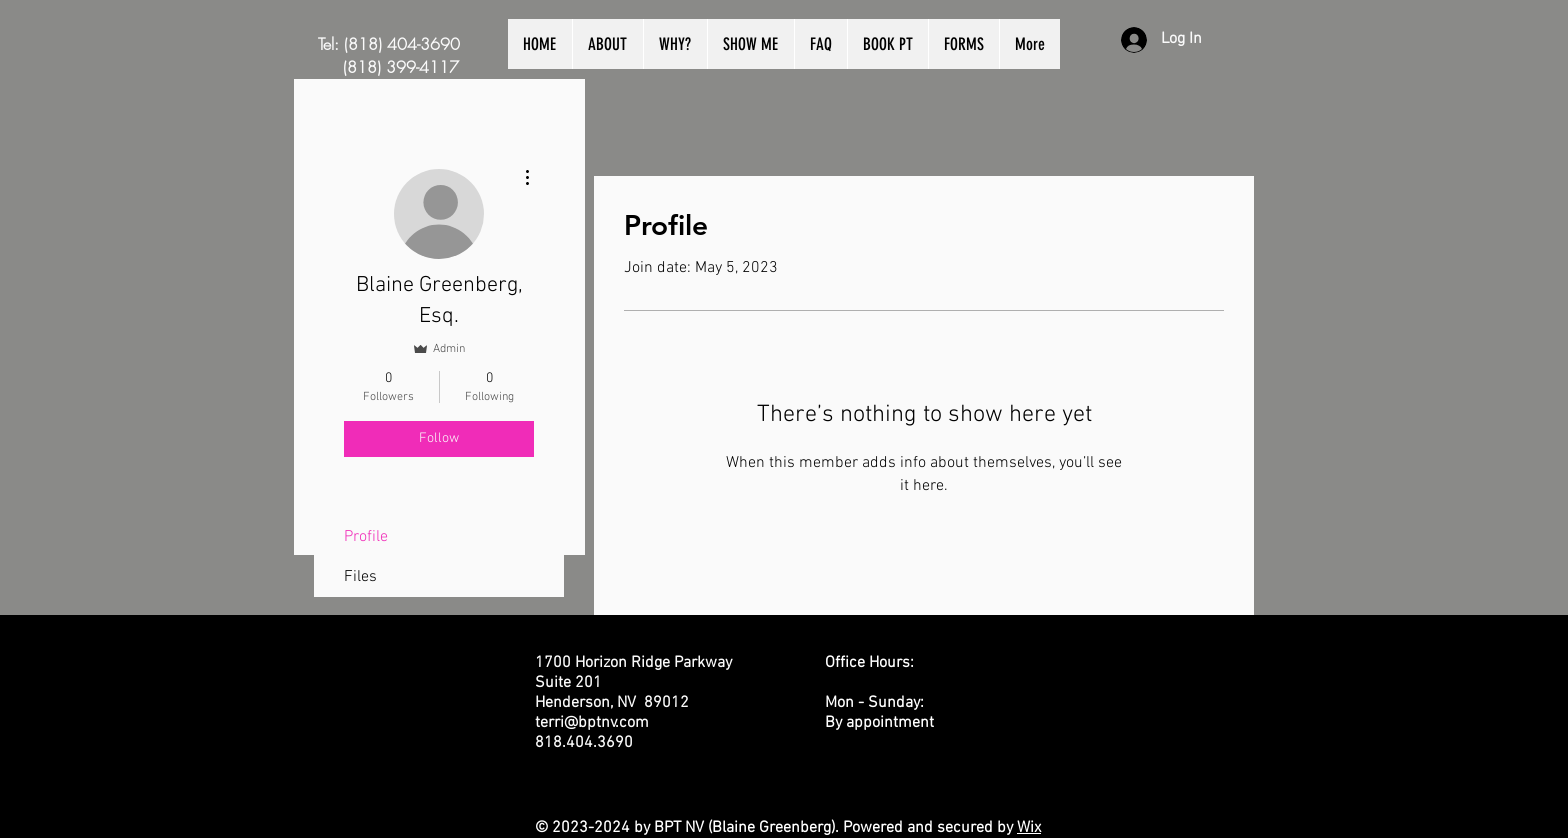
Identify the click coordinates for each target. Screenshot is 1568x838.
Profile (366, 537)
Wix (1029, 828)
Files (360, 577)
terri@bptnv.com (592, 723)
